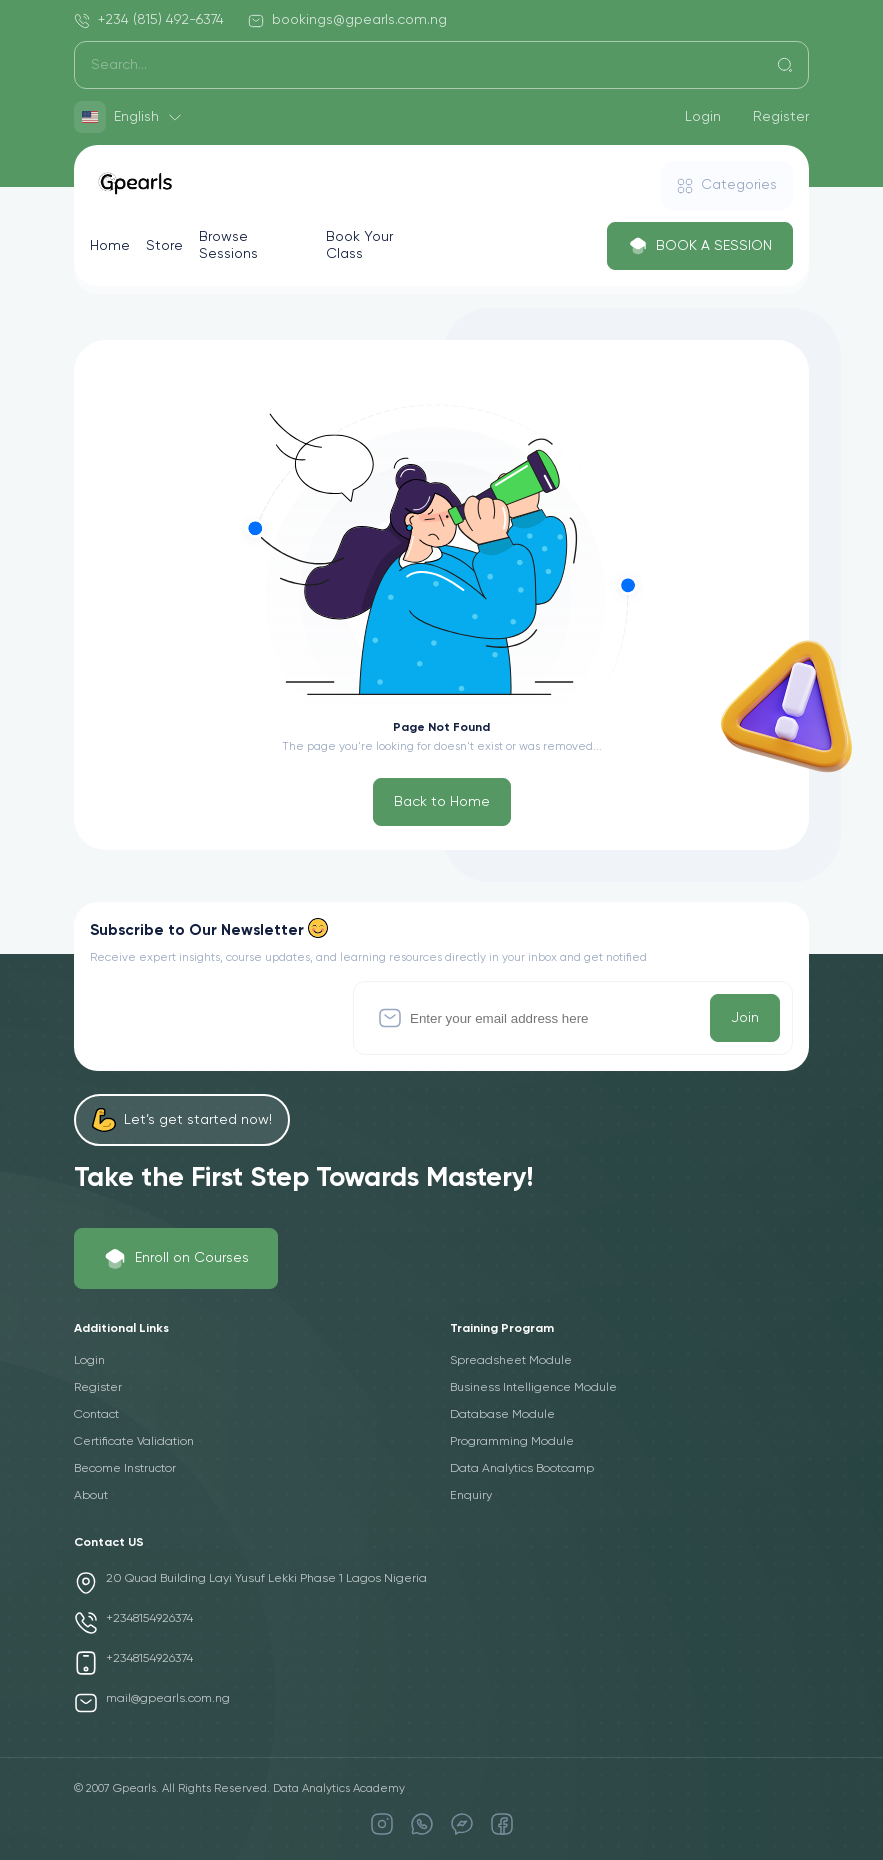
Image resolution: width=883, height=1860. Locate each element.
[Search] (441, 65)
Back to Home (442, 802)
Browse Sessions (228, 245)
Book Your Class (359, 245)
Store (164, 246)
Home (110, 246)
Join (745, 1018)
